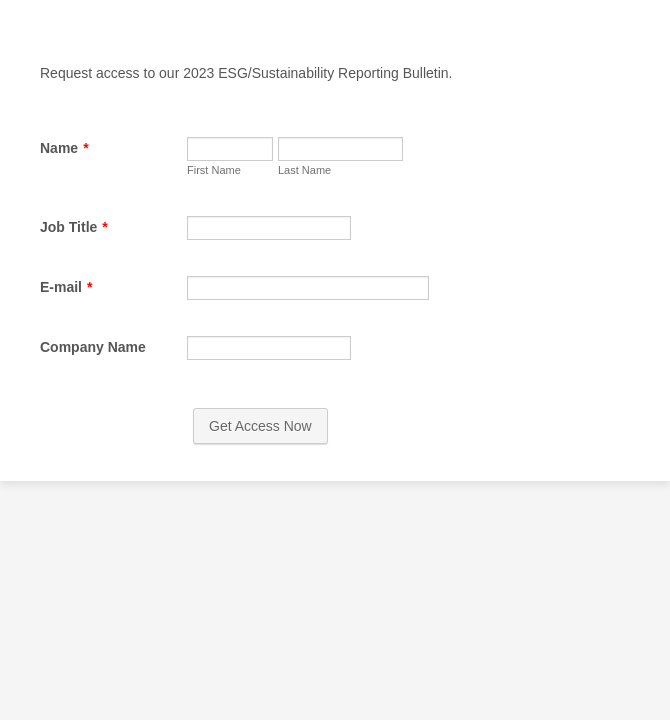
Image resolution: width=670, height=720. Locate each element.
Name (61, 148)
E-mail (63, 395)
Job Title (71, 304)
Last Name (60, 244)
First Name (61, 201)
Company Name (90, 486)
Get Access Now (335, 584)
